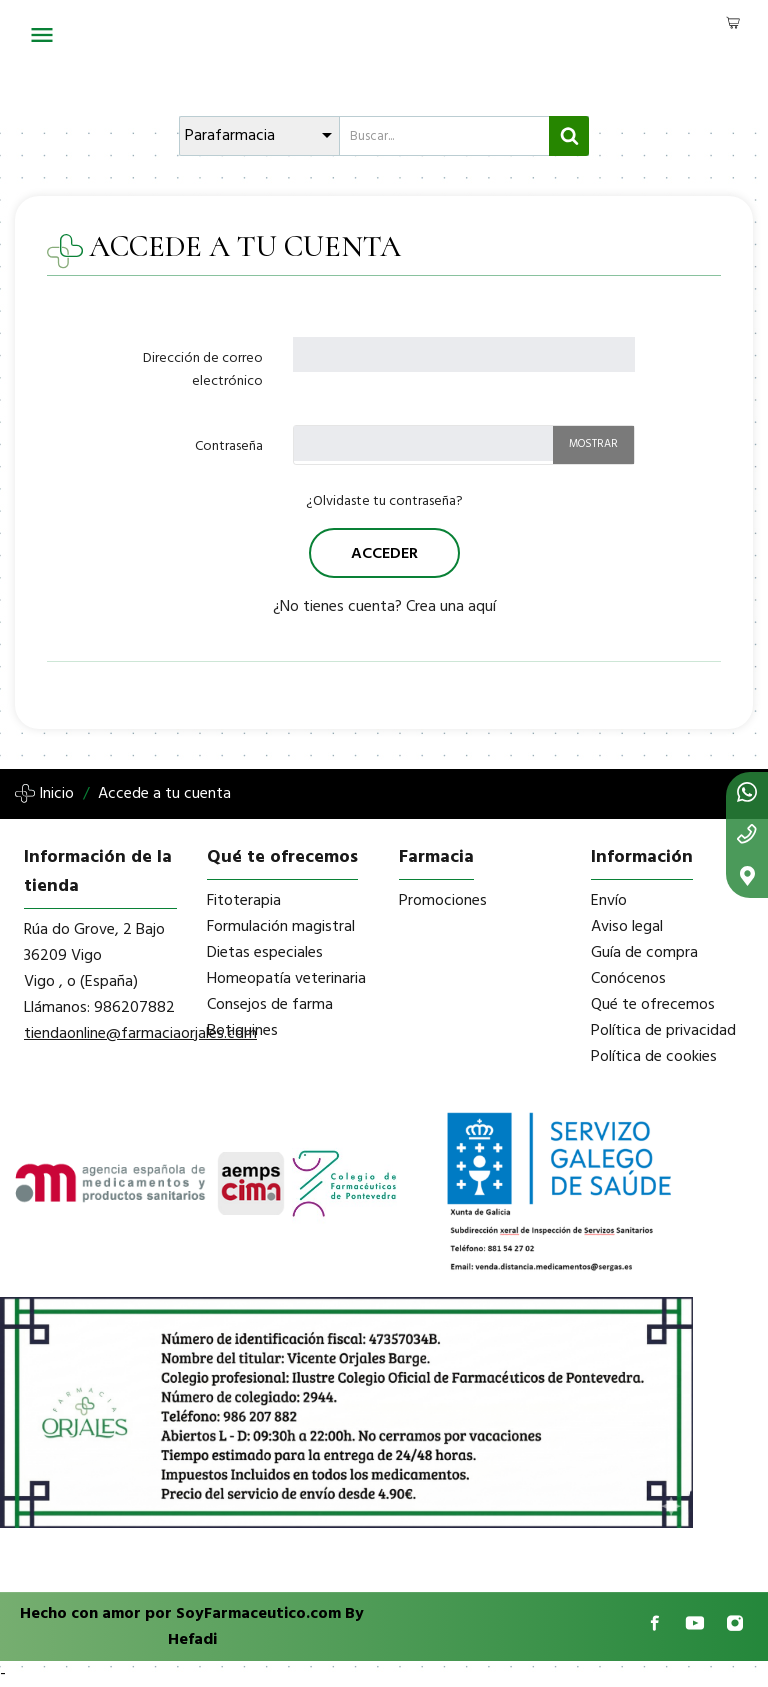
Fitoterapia (244, 901)
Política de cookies (654, 1057)
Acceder (384, 554)
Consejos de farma (270, 1005)
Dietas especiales (265, 953)
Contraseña (229, 446)
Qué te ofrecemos (653, 1005)
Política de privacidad (663, 1031)
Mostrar (593, 444)
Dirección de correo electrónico (203, 370)
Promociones (443, 901)
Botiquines (242, 1031)
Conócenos (628, 979)
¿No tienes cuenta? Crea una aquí (384, 607)
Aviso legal (627, 927)
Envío (609, 901)
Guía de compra (644, 953)
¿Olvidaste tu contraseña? (384, 501)
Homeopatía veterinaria (286, 979)
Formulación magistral (281, 927)
